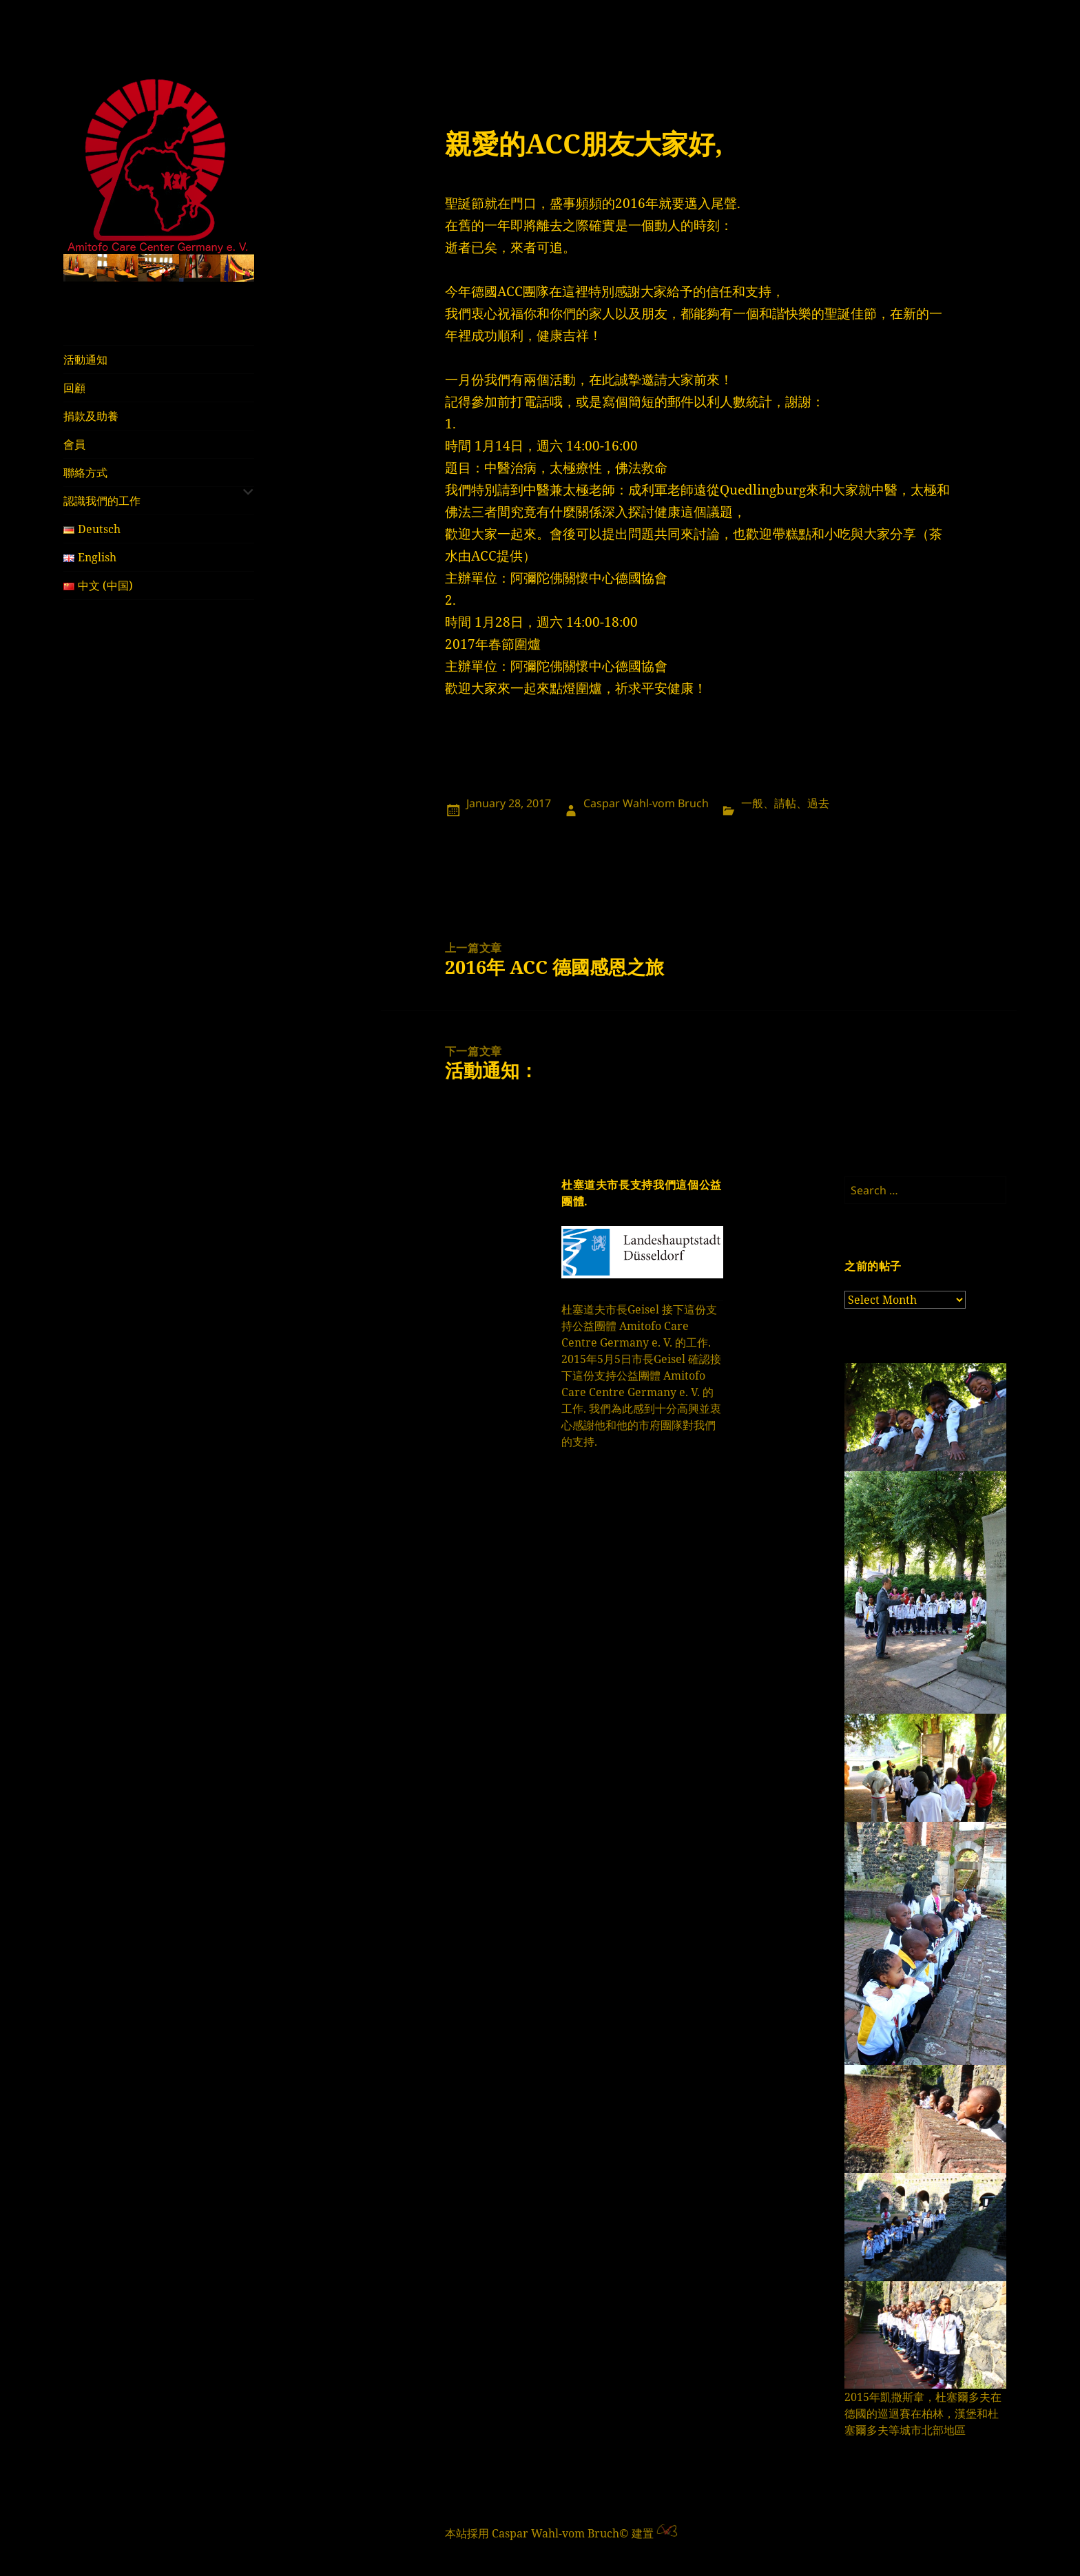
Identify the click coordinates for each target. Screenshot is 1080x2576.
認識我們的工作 (102, 500)
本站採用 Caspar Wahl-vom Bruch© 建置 (549, 2533)
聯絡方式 (85, 472)
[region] (158, 268)
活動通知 (85, 359)
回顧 (74, 387)
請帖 (785, 803)
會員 (74, 444)
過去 (818, 803)
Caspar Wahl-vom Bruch (646, 803)
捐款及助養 (90, 416)
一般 (752, 803)
